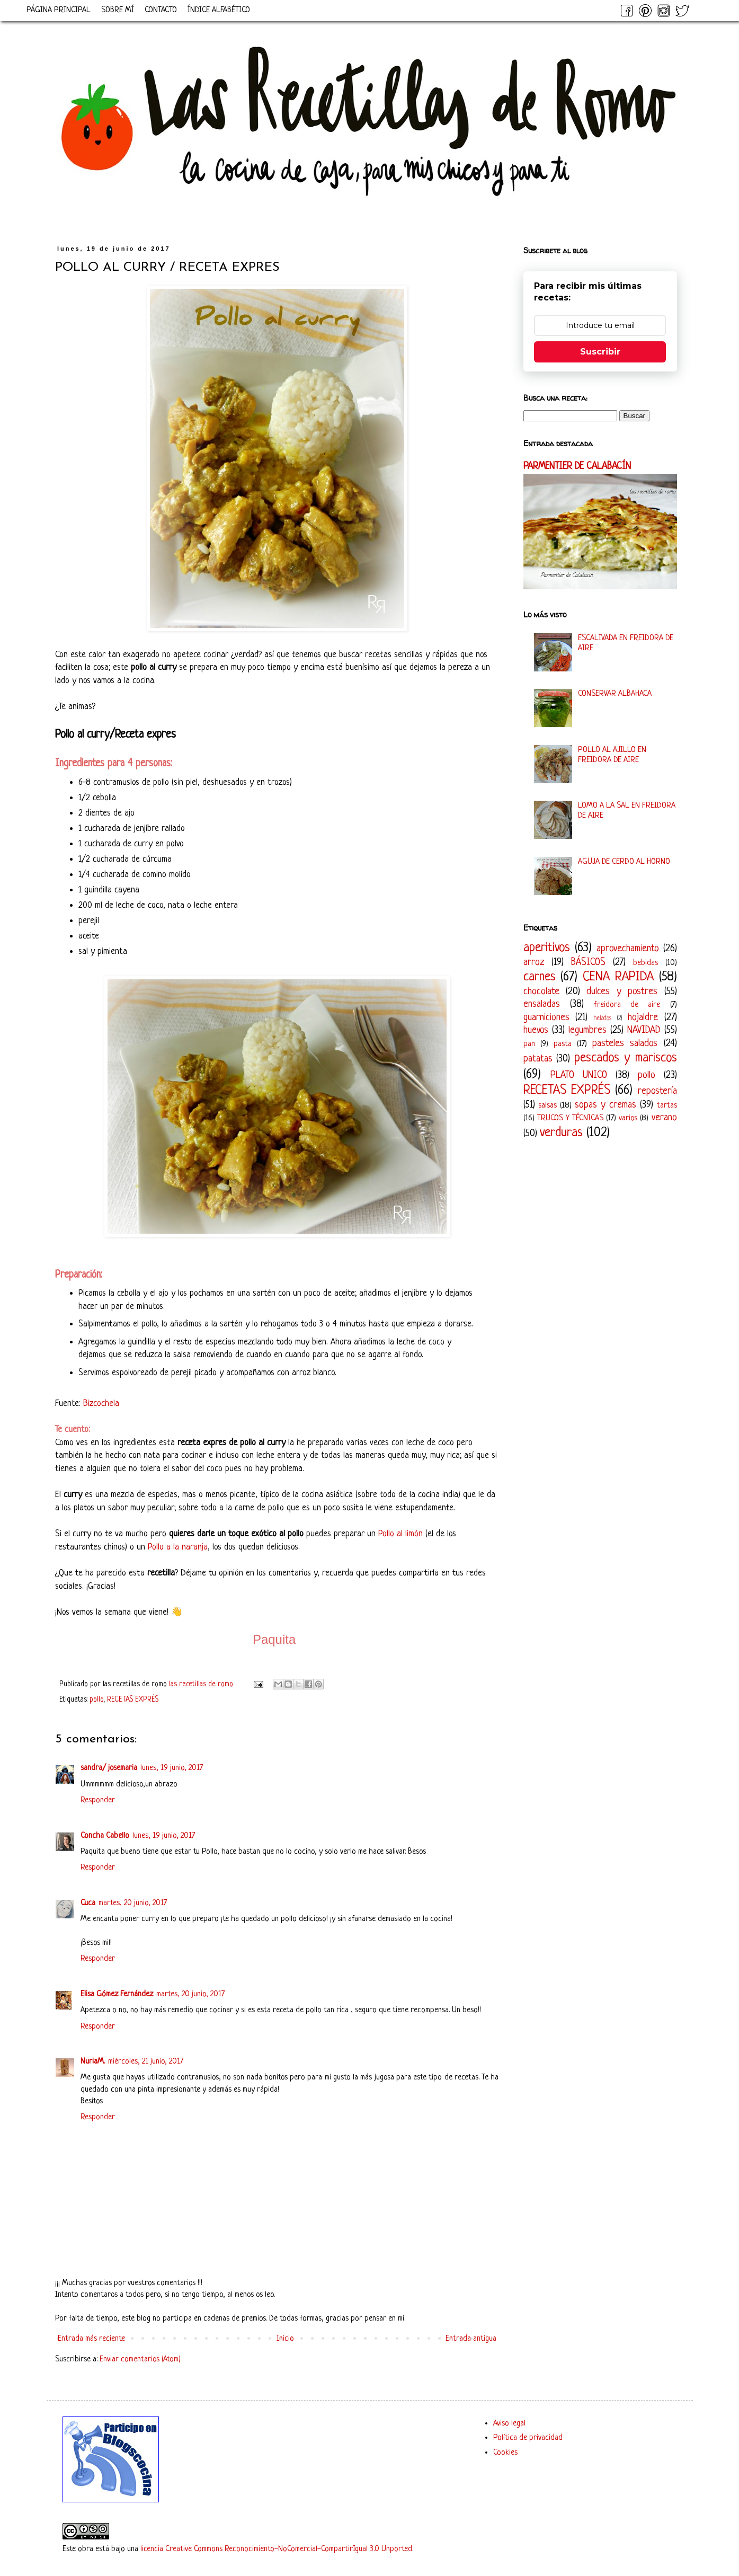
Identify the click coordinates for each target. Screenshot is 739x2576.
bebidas (645, 963)
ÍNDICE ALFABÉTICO (219, 10)
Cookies (505, 2452)
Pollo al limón (400, 1534)
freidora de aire (627, 1005)
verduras (561, 1133)
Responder (98, 1800)
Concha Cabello (105, 1835)
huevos (535, 1030)
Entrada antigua (471, 2338)
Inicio (285, 2338)
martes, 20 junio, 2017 (133, 1903)
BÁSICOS (588, 962)
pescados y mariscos (625, 1058)
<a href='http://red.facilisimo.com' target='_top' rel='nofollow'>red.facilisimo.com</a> (327, 2426)
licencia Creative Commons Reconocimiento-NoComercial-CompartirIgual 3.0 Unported (276, 2549)
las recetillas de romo (202, 1684)
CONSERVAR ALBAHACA (615, 693)
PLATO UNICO (578, 1075)
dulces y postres (621, 991)
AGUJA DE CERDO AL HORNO (624, 861)
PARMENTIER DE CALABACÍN (577, 467)
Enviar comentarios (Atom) (140, 2359)
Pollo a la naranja (178, 1547)
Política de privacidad (528, 2437)
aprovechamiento (627, 948)
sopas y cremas (605, 1105)
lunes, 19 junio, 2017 (171, 1768)
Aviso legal (509, 2423)
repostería (657, 1091)
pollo (96, 1700)
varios (628, 1118)
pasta (563, 1044)
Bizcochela (101, 1403)
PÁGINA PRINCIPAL (58, 10)
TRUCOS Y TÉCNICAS (570, 1118)
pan (529, 1044)
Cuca (88, 1903)
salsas (547, 1105)
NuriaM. (93, 2061)
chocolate (541, 991)
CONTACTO (161, 10)
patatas (538, 1059)
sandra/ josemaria (109, 1768)
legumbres (587, 1030)
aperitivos (546, 948)
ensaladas (541, 1004)
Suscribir (600, 352)
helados (602, 1018)
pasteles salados (624, 1043)
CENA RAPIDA (618, 977)
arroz (533, 962)
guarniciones (546, 1017)
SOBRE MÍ (117, 10)
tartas (667, 1105)
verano (664, 1117)
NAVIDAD (644, 1030)
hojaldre (643, 1017)
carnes (539, 977)
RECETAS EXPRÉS (132, 1700)
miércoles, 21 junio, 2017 (145, 2061)
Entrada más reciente (91, 2338)
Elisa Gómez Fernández (117, 1994)
